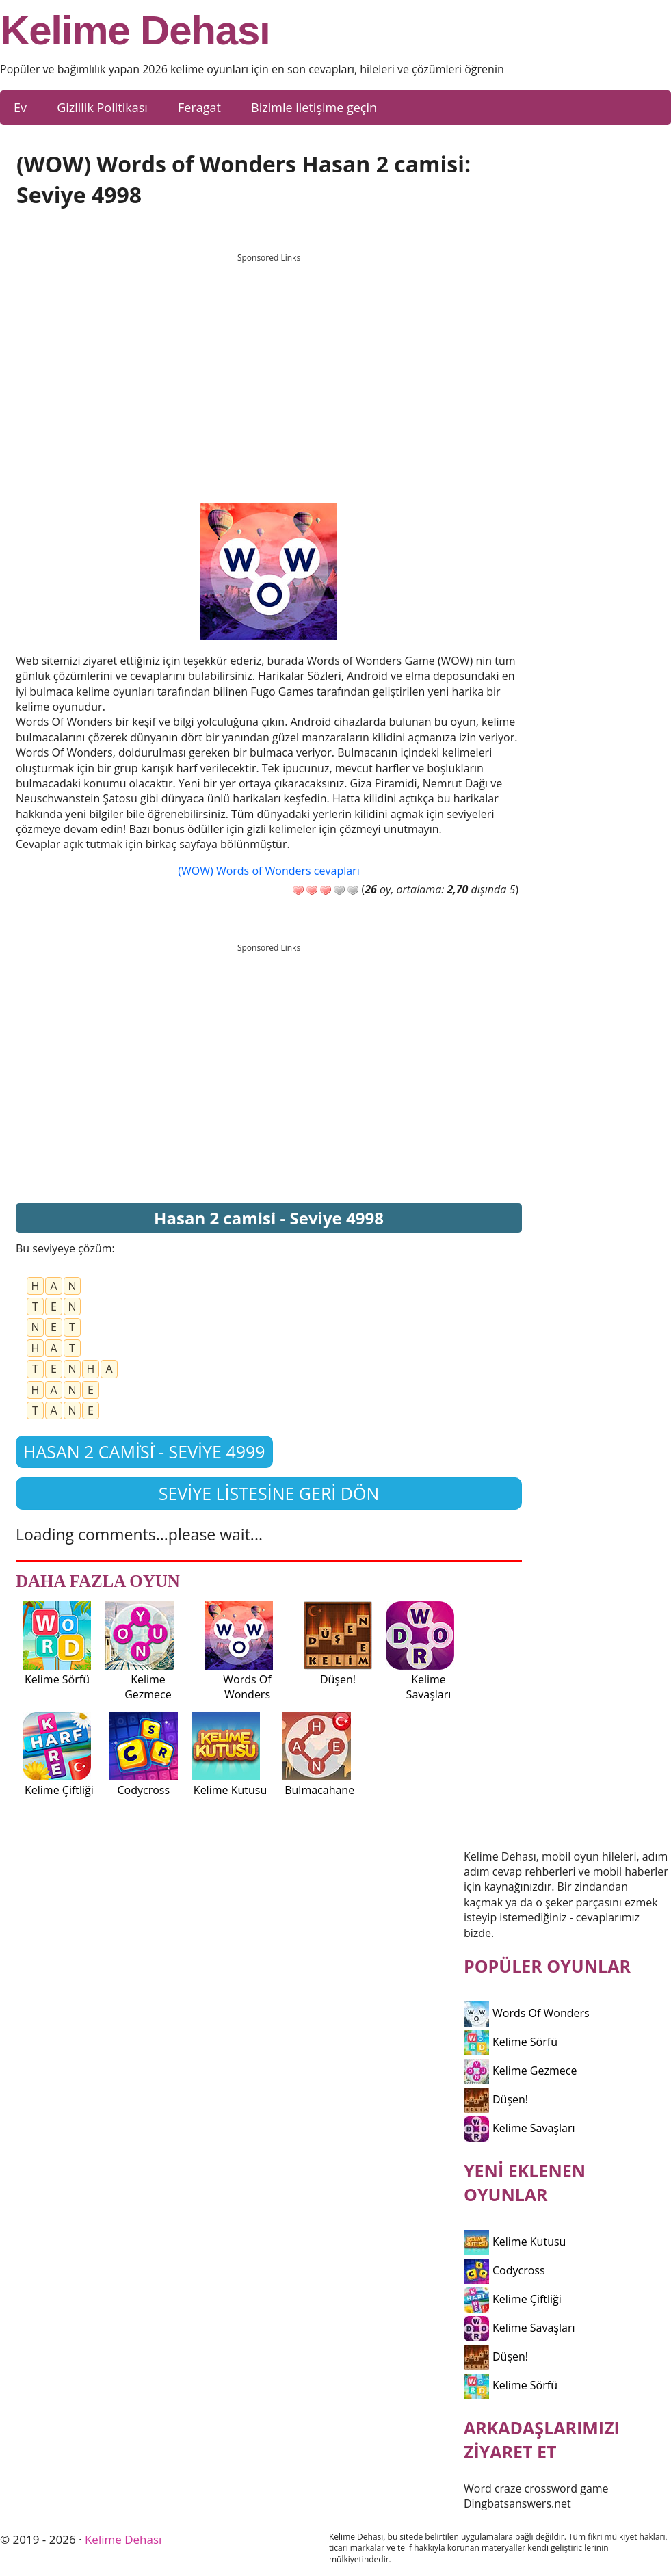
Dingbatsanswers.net (517, 2503)
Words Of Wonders (527, 2013)
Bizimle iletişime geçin (314, 107)
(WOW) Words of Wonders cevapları (268, 870)
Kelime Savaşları (519, 2127)
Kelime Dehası (135, 31)
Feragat (199, 107)
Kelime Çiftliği (513, 2298)
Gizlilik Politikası (102, 107)
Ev (20, 107)
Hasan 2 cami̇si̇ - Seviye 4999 (144, 1451)
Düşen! (496, 2099)
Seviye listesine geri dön (269, 1493)
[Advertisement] (269, 365)
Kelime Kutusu (515, 2241)
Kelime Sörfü (510, 2041)
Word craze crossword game (536, 2488)
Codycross (504, 2270)
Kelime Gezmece (520, 2070)
